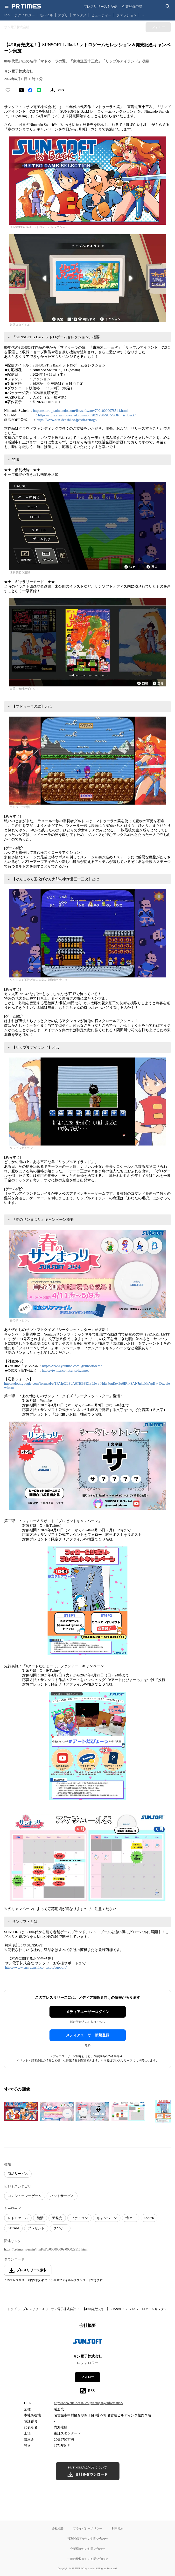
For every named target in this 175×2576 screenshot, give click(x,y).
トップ (11, 2309)
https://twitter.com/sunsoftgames (65, 1370)
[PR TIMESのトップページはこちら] (26, 6)
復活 (40, 2218)
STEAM (13, 2228)
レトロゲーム (18, 2218)
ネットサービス (62, 2196)
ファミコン (79, 2218)
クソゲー (60, 2228)
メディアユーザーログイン (87, 2012)
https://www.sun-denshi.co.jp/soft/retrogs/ (66, 420)
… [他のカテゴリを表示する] (142, 14)
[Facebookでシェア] (30, 90)
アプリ (63, 15)
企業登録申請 (132, 6)
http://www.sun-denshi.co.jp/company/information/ (88, 2403)
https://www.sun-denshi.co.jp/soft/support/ (36, 1967)
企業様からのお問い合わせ (87, 2549)
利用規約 (117, 2528)
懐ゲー (131, 2218)
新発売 (57, 2218)
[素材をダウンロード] (52, 90)
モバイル (46, 15)
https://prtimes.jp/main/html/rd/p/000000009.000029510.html (46, 2249)
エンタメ (79, 15)
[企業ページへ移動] (87, 2343)
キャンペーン (107, 2218)
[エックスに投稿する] (21, 90)
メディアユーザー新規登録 (87, 2035)
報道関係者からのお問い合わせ (87, 2538)
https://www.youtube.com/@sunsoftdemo (72, 1366)
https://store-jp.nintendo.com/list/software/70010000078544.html (80, 411)
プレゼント (36, 2228)
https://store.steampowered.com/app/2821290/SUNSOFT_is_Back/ (87, 415)
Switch (149, 2218)
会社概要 (57, 2528)
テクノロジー (24, 15)
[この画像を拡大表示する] (21, 2111)
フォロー (87, 2377)
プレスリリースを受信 (100, 6)
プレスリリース (34, 2309)
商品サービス (18, 2174)
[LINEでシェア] (39, 90)
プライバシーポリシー (87, 2528)
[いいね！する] (8, 90)
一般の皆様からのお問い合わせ (87, 2559)
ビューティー (101, 15)
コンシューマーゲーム (25, 2196)
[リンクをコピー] (61, 90)
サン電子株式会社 (63, 2309)
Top (7, 15)
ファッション (126, 15)
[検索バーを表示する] (168, 6)
